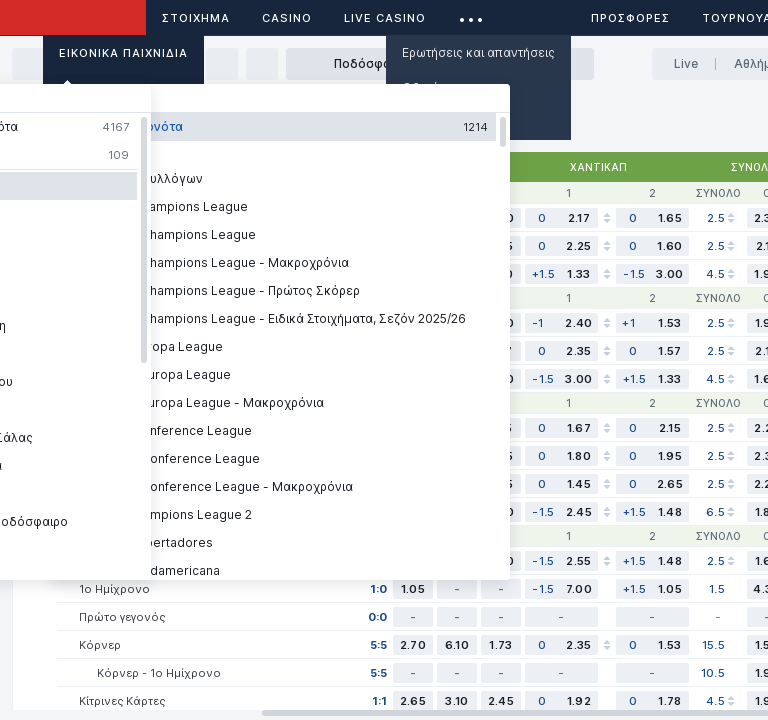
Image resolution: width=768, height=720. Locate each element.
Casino (287, 18)
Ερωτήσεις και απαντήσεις (478, 52)
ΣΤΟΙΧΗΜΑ (196, 18)
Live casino (385, 18)
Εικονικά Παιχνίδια (123, 53)
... (471, 14)
